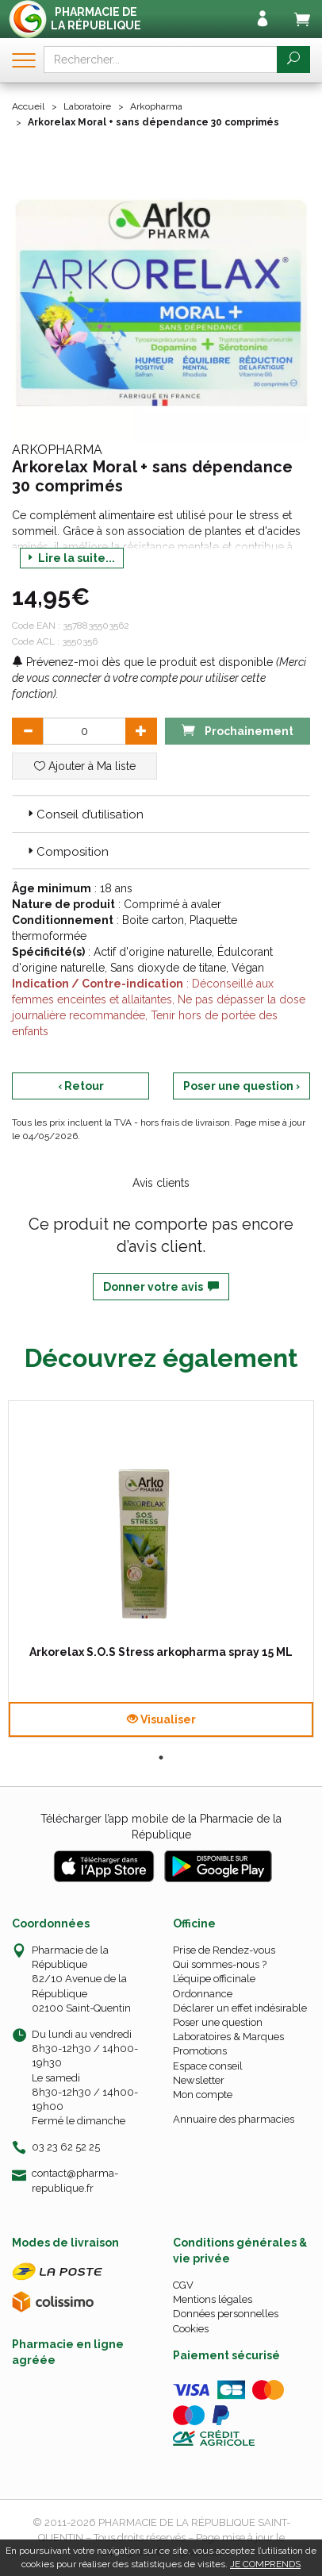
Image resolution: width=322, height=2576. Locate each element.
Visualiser (161, 1719)
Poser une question (218, 2022)
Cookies (191, 2329)
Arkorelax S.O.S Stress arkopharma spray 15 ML (161, 1652)
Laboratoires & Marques (228, 2037)
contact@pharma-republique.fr (75, 2179)
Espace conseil (208, 2066)
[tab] (161, 813)
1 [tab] (161, 1757)
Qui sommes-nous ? (219, 1964)
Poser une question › (241, 1086)
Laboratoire (87, 106)
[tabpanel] (161, 1569)
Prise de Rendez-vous (224, 1950)
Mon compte (202, 2094)
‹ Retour (81, 1086)
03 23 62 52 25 (66, 2147)
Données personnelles (225, 2314)
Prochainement (237, 729)
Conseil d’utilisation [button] (84, 814)
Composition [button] (67, 852)
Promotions (200, 2051)
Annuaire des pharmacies (233, 2119)
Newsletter (198, 2080)
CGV (183, 2285)
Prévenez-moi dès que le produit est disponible (142, 662)
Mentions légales (212, 2299)
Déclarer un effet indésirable (240, 2008)
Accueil (28, 106)
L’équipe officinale (214, 1979)
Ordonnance (202, 1994)
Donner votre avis (161, 1286)
